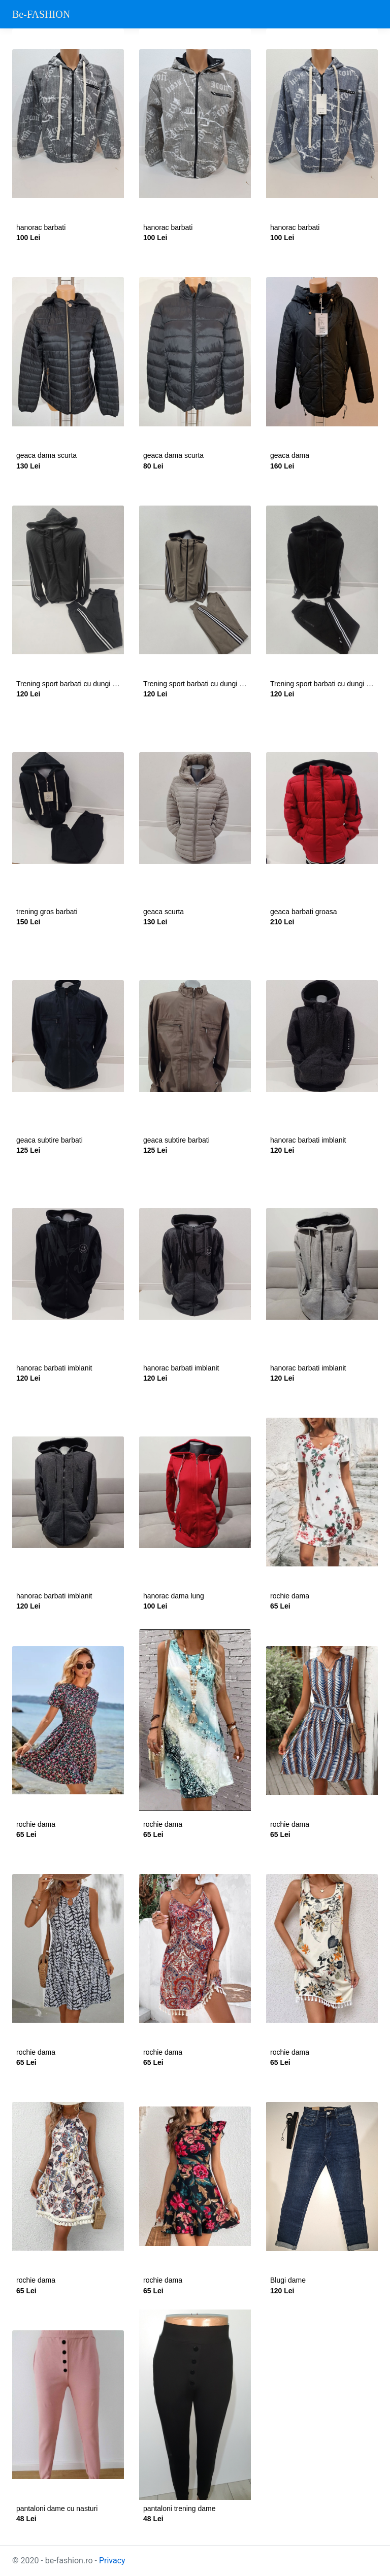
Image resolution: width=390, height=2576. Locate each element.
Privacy (112, 2560)
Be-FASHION (41, 14)
